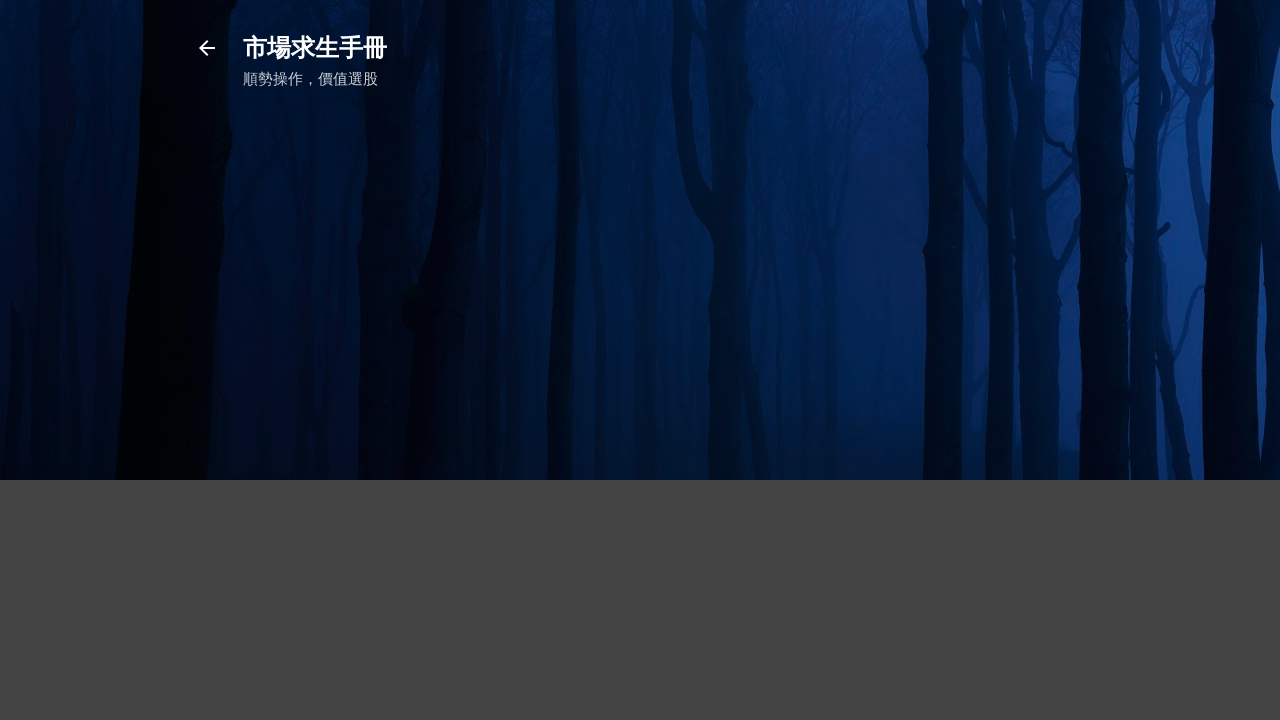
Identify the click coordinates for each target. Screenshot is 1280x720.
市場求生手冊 (315, 48)
